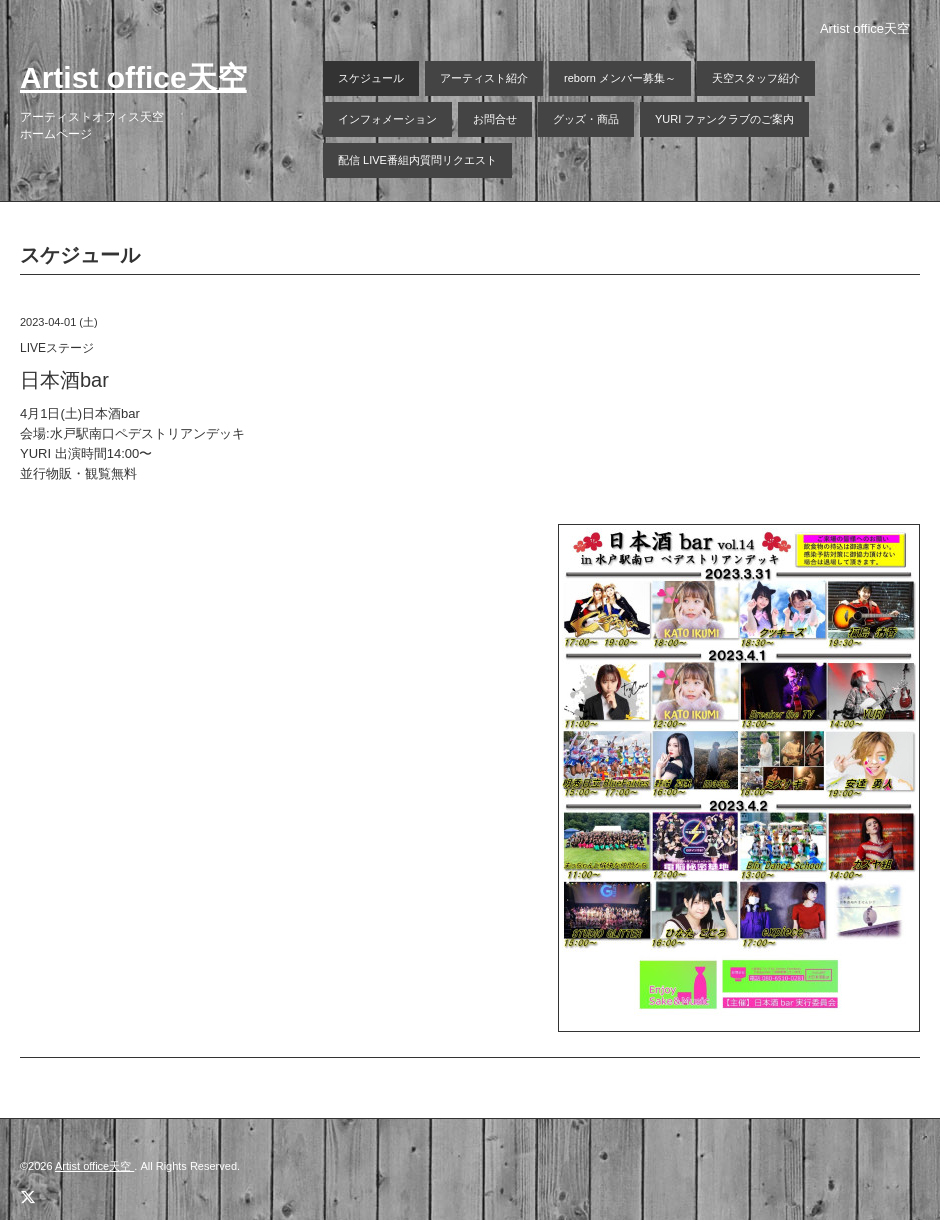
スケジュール (371, 78)
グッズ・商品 (586, 119)
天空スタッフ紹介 (756, 78)
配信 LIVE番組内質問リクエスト (417, 160)
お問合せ (495, 119)
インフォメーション (387, 119)
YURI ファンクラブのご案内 (724, 119)
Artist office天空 (133, 77)
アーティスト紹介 (484, 78)
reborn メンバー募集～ (620, 78)
